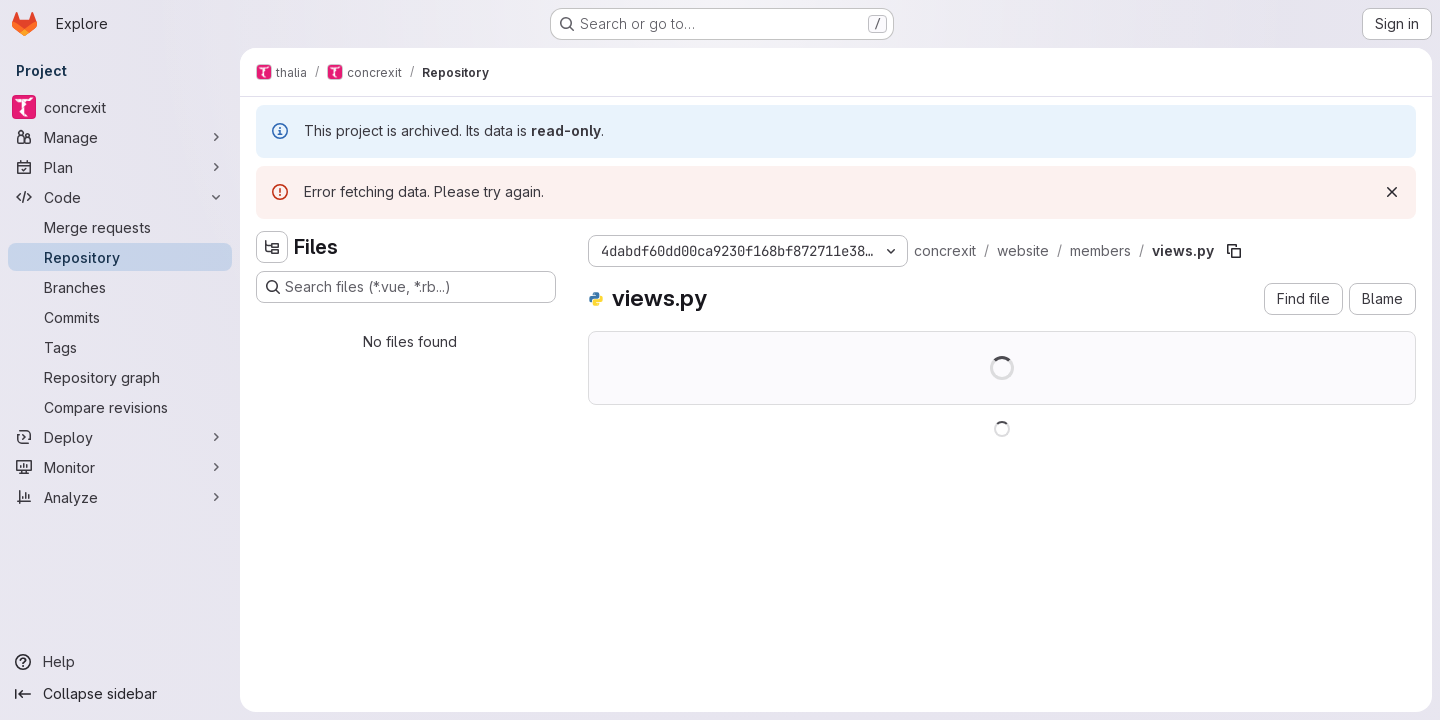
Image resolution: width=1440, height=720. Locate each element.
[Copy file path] (1234, 251)
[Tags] (120, 347)
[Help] (120, 662)
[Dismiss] (1392, 192)
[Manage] (120, 137)
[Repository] (120, 257)
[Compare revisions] (120, 407)
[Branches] (120, 287)
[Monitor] (120, 467)
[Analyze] (120, 497)
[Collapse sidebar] (120, 694)
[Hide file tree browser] (272, 247)
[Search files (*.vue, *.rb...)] (406, 287)
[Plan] (120, 167)
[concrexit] (120, 107)
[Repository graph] (120, 377)
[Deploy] (120, 437)
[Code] (120, 197)
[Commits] (120, 317)
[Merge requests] (120, 227)
